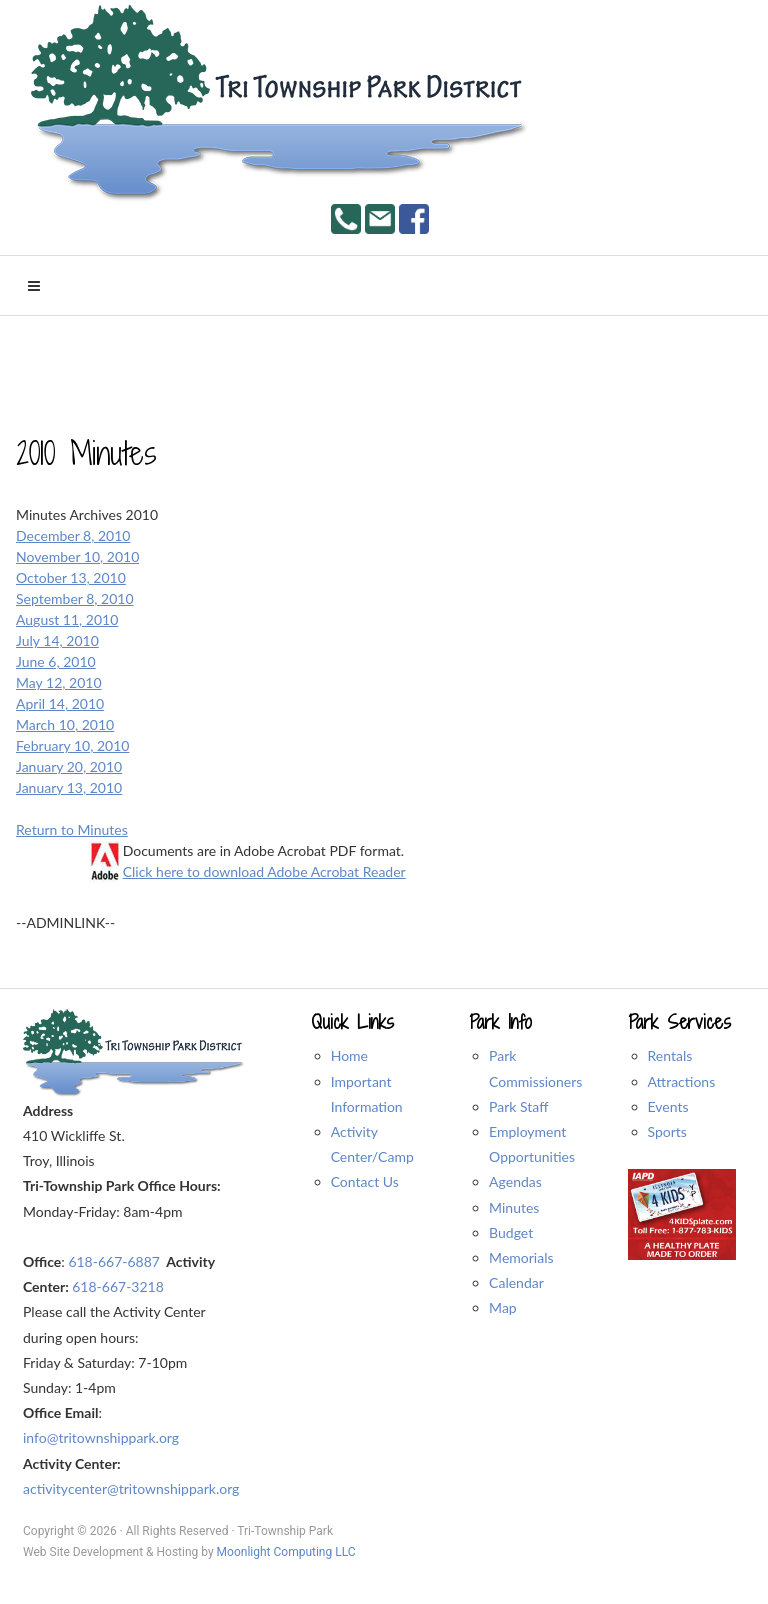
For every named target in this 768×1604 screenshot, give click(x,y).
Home (349, 1055)
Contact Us (365, 1181)
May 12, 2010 (59, 682)
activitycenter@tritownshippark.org (131, 1488)
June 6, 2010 (56, 661)
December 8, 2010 (73, 535)
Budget (511, 1232)
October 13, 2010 (71, 577)
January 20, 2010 (69, 766)
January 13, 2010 (69, 787)
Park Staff (518, 1106)
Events (668, 1106)
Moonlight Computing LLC (286, 1552)
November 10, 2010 (77, 556)
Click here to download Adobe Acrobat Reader (264, 871)
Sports (667, 1131)
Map (503, 1307)
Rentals (670, 1055)
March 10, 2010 (65, 724)
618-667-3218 (118, 1286)
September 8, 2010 (75, 598)
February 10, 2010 (72, 745)
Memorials (521, 1257)
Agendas (515, 1181)
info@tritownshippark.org (101, 1437)
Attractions (682, 1081)
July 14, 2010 (57, 640)
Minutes (514, 1207)
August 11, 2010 (67, 619)
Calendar (516, 1282)
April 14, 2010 (60, 703)
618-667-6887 (114, 1261)
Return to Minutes (72, 829)
